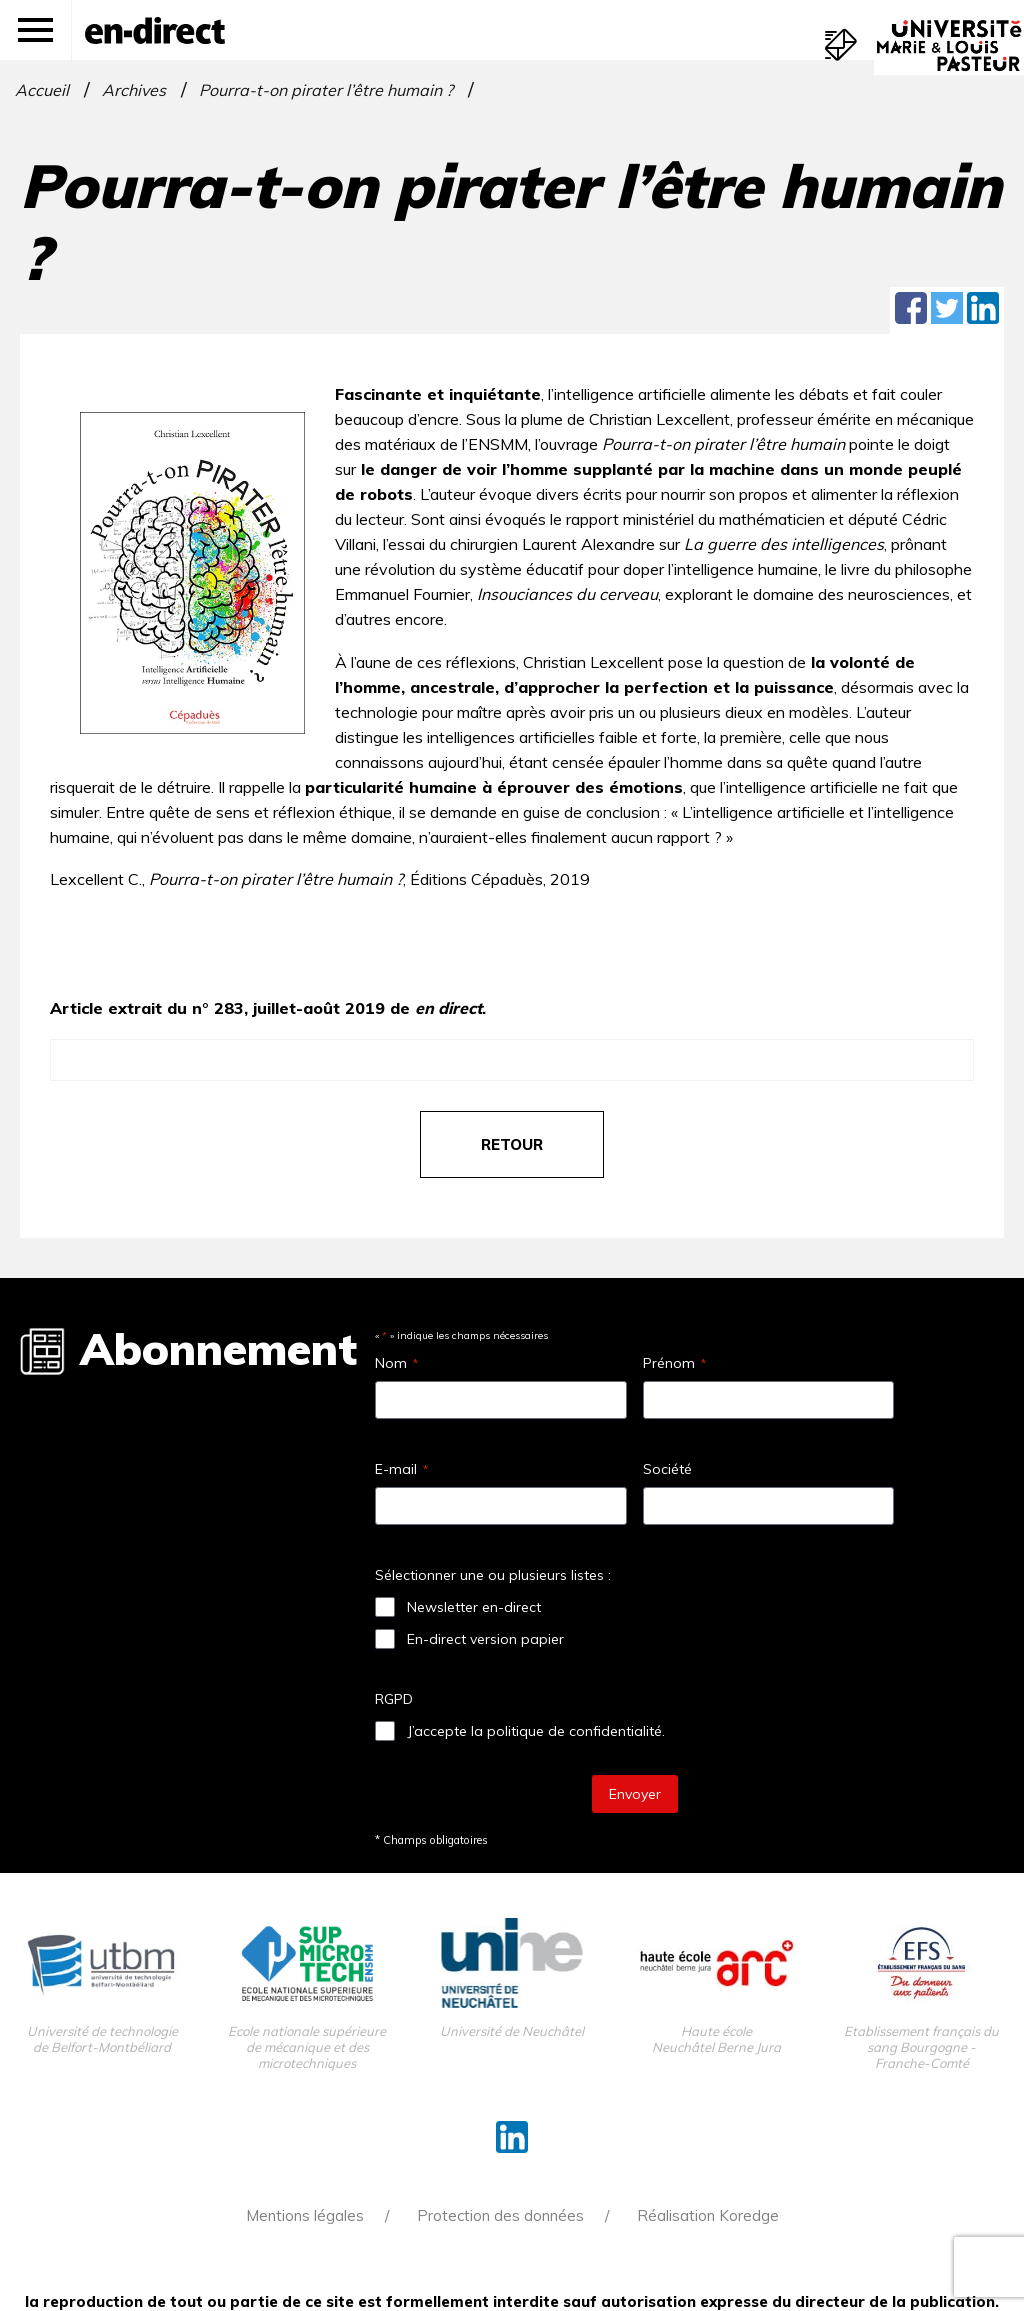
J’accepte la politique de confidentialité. (536, 1731)
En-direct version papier (485, 1639)
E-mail (401, 1469)
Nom (396, 1363)
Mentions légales (305, 2215)
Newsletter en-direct (474, 1607)
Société (667, 1469)
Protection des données (500, 2215)
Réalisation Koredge (708, 2215)
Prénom (674, 1363)
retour (512, 1144)
